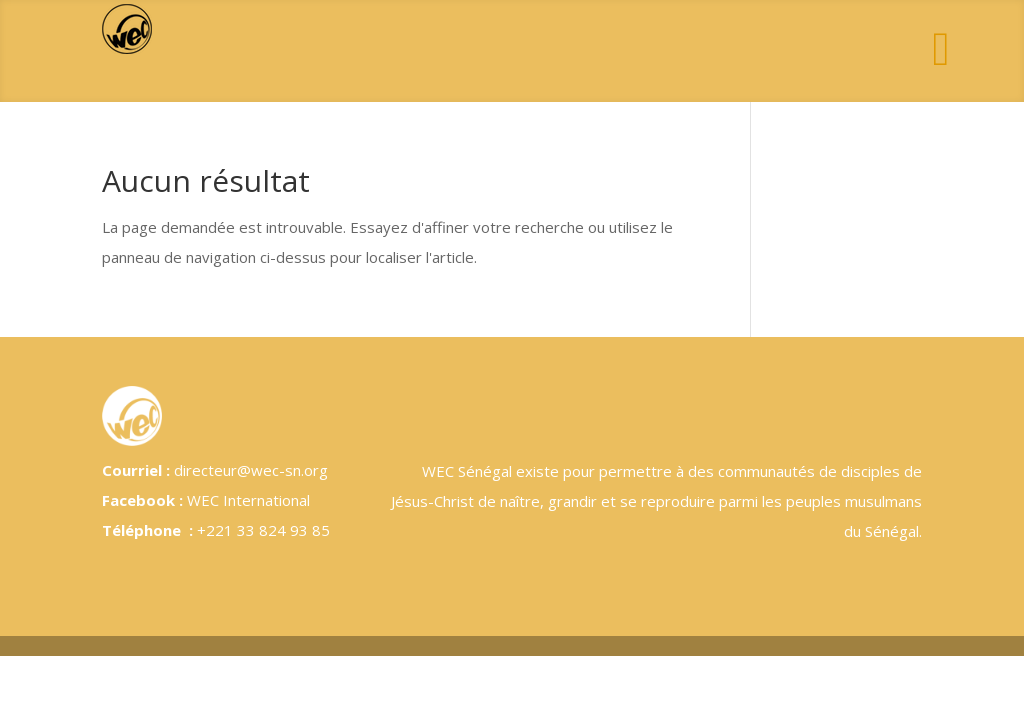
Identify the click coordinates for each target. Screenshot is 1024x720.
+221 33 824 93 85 (263, 530)
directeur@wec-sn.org (251, 470)
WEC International (248, 500)
